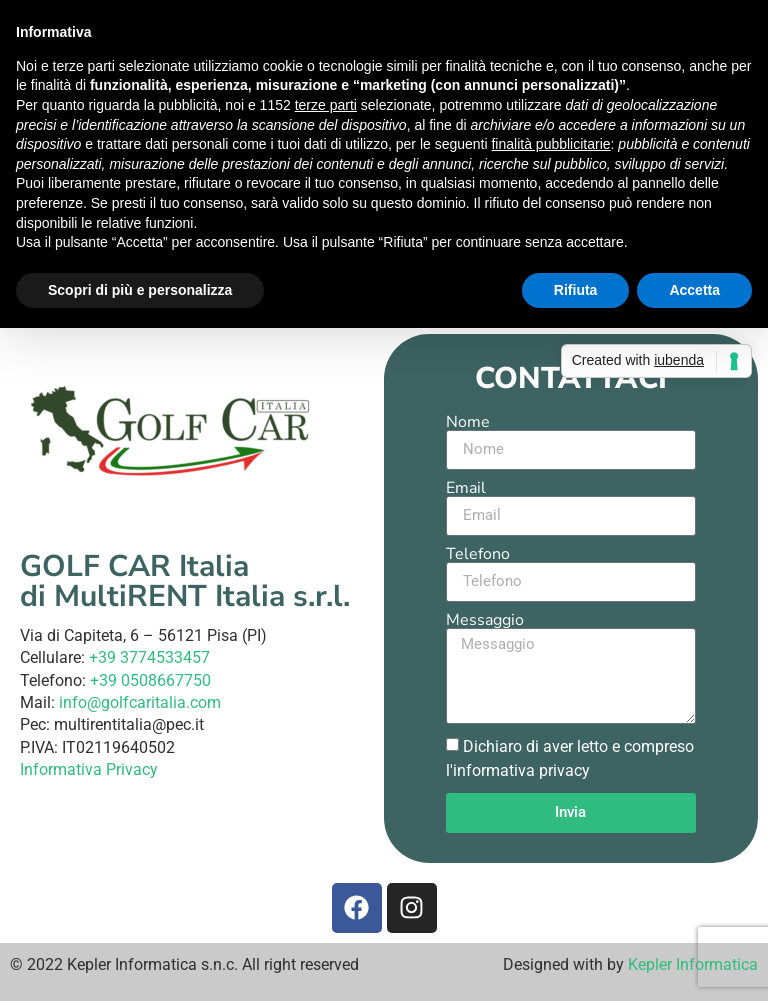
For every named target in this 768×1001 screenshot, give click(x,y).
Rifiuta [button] (576, 290)
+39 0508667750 (150, 680)
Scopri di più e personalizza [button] (140, 290)
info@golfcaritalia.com (140, 702)
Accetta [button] (694, 290)
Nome (468, 422)
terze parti (326, 105)
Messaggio (485, 620)
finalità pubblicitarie (550, 144)
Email (466, 488)
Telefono (478, 554)
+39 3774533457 (149, 657)
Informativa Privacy (89, 769)
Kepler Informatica (693, 964)
